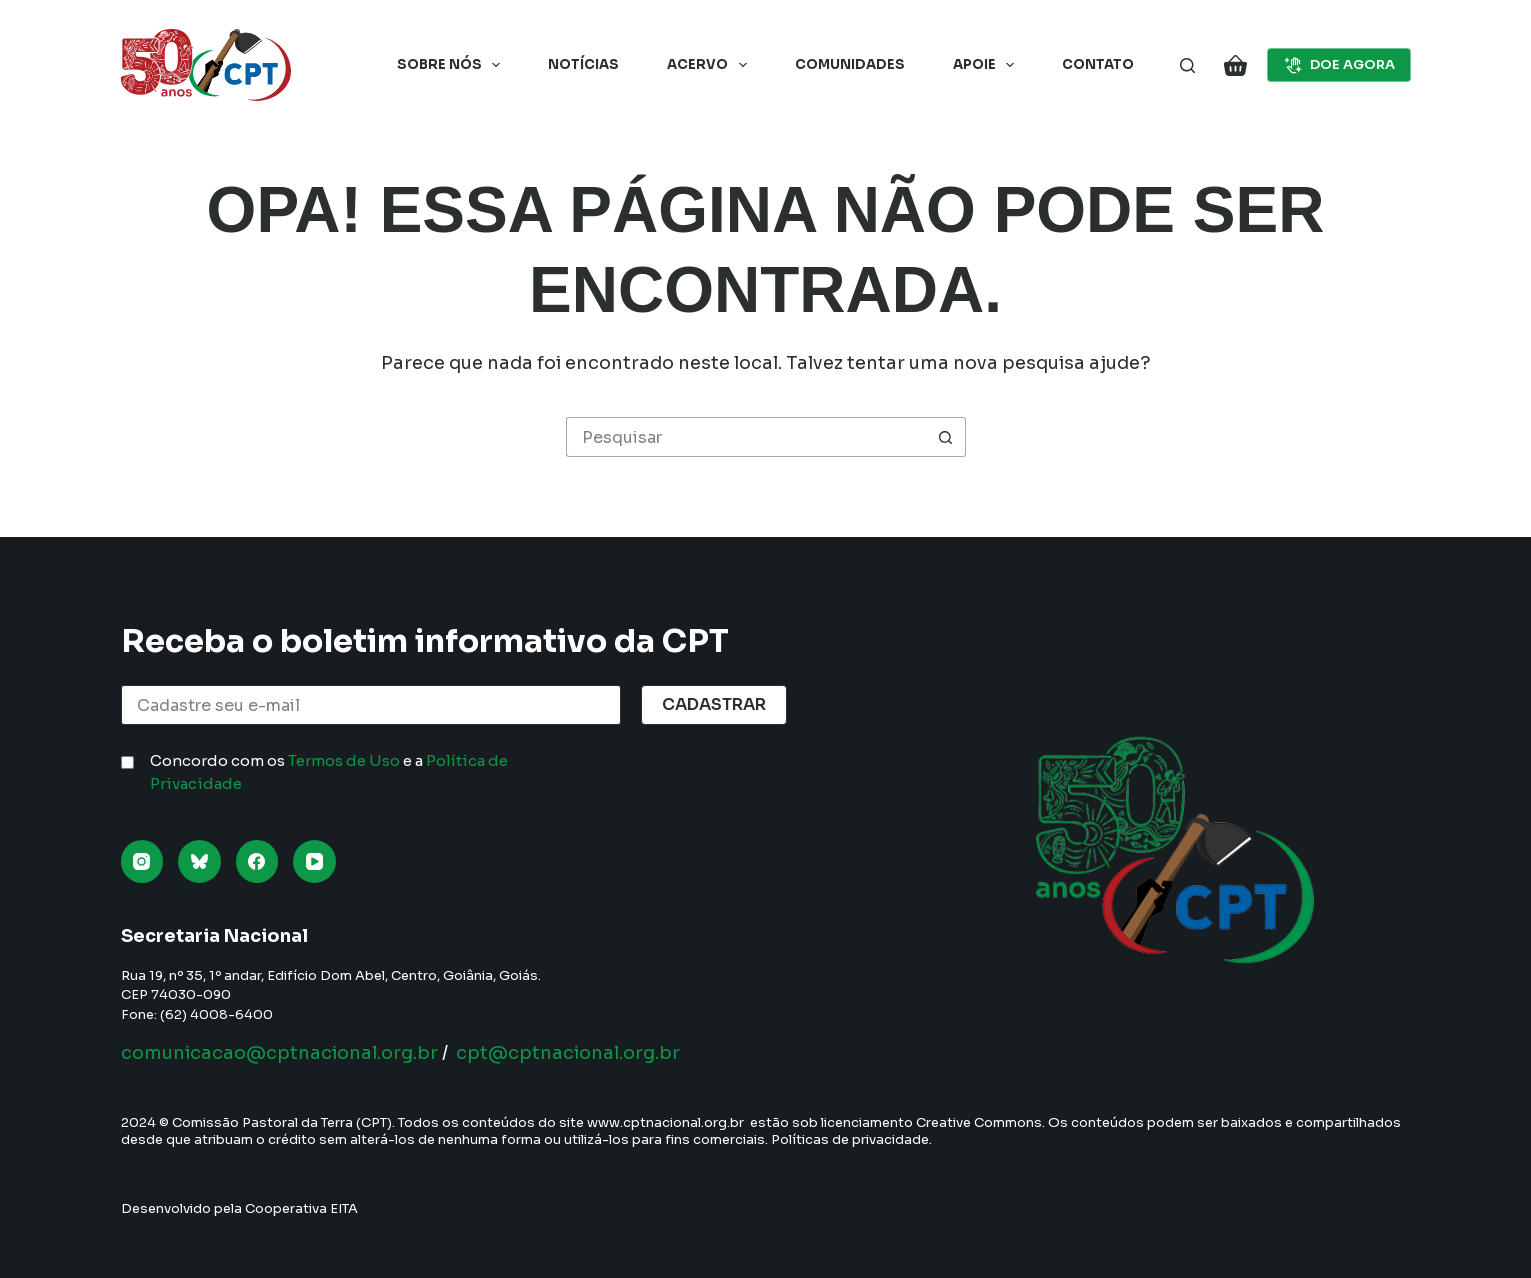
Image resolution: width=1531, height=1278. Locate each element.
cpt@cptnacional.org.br (568, 1053)
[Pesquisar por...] (746, 437)
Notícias (583, 64)
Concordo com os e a (329, 772)
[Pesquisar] (1187, 65)
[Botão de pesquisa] (946, 437)
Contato (1098, 64)
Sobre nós (453, 65)
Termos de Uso (344, 760)
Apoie (988, 65)
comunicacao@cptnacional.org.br (279, 1053)
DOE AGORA (1339, 65)
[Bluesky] (199, 861)
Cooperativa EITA (301, 1208)
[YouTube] (314, 861)
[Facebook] (257, 861)
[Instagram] (142, 861)
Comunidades (850, 64)
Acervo (711, 65)
